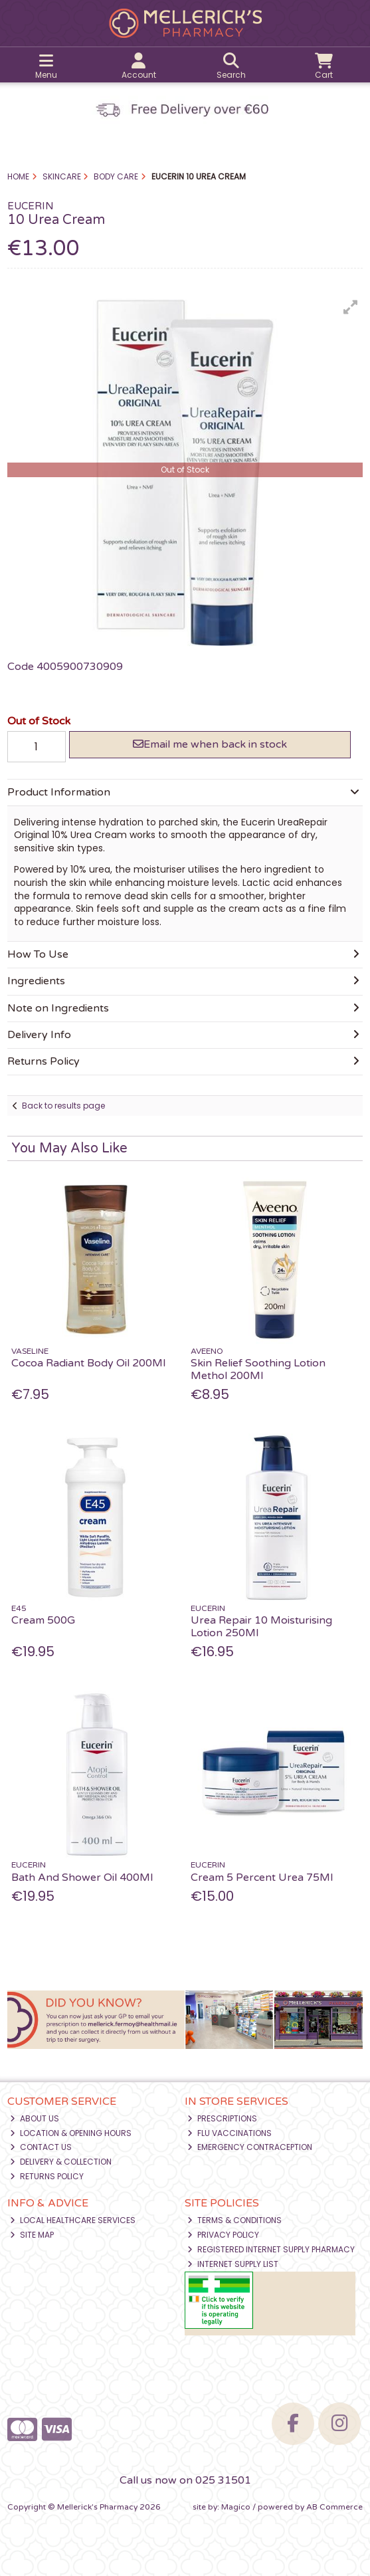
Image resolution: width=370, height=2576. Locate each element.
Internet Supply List (232, 2264)
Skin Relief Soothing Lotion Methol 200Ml (258, 1369)
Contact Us (41, 2147)
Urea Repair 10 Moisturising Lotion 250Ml (261, 1627)
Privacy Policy (223, 2234)
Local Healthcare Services (73, 2220)
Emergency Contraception (249, 2147)
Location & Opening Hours (71, 2133)
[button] (350, 307)
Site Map (32, 2234)
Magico (235, 2507)
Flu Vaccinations (229, 2133)
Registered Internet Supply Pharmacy (271, 2249)
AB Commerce (334, 2507)
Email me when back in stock (210, 744)
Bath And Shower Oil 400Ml (82, 1877)
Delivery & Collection (61, 2161)
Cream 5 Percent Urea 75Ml (262, 1877)
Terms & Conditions (234, 2220)
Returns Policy (47, 2176)
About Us (34, 2118)
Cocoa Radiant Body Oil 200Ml (88, 1363)
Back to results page (63, 1105)
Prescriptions (222, 2118)
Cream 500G (43, 1620)
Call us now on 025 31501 (185, 2480)
